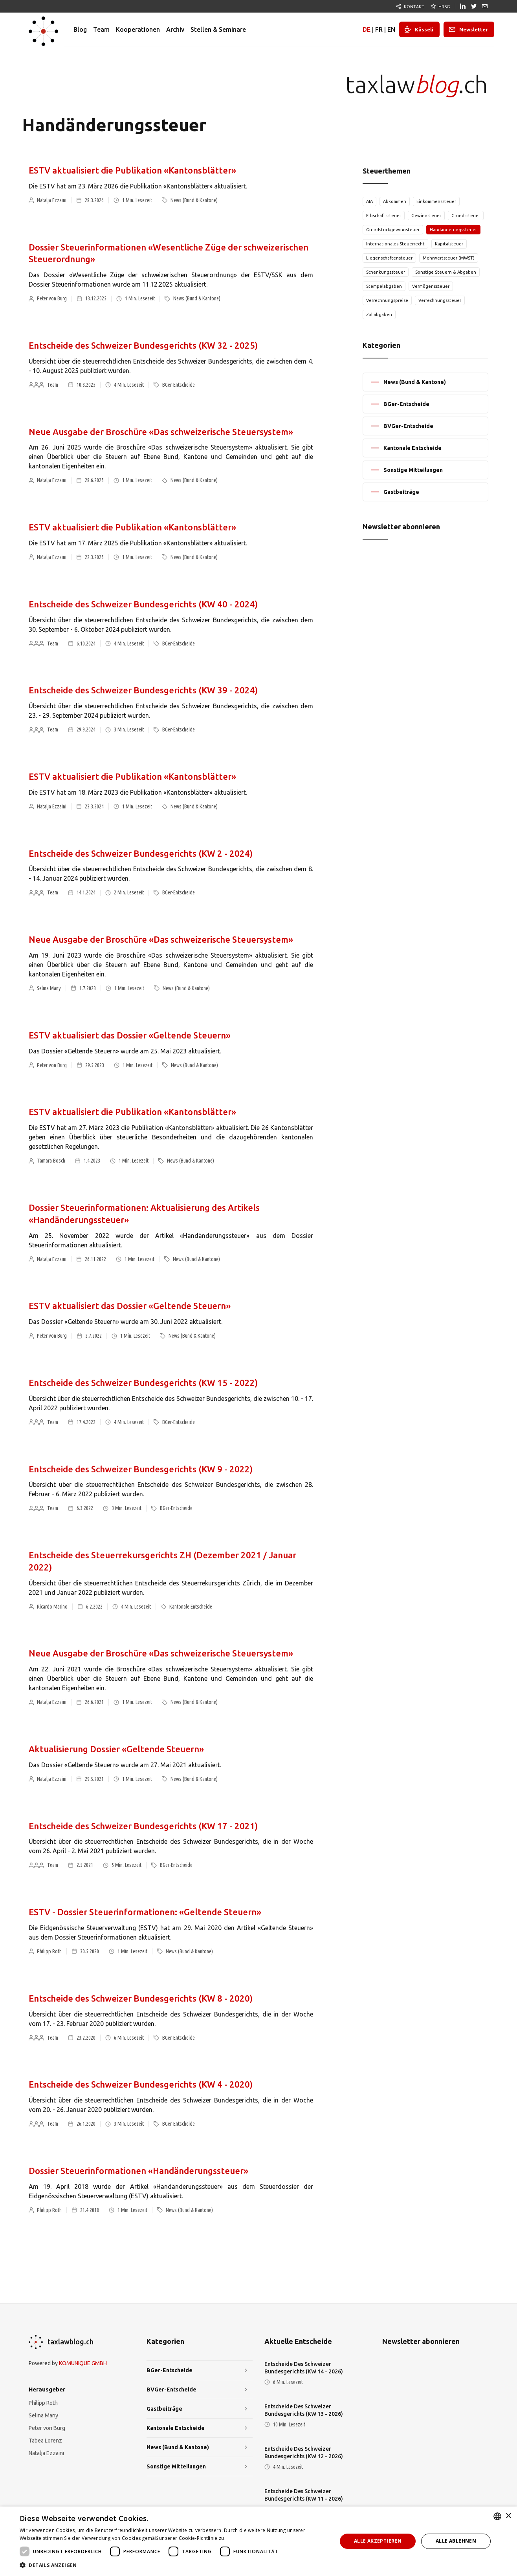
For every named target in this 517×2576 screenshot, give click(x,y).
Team (101, 29)
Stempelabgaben (384, 286)
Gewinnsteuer (426, 215)
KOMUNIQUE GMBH (83, 2363)
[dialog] (258, 2541)
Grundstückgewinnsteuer (393, 229)
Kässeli (424, 29)
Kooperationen (138, 29)
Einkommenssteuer (436, 201)
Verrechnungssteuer (439, 300)
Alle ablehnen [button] (456, 2541)
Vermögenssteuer (430, 286)
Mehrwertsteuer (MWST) (449, 258)
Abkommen (394, 201)
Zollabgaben (379, 314)
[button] (174, 2565)
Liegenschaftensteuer (389, 258)
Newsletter (473, 29)
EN (391, 29)
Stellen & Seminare (218, 29)
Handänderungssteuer (453, 229)
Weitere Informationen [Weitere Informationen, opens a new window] (253, 2538)
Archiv (175, 29)
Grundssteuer (465, 215)
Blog (80, 29)
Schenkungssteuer (385, 272)
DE (366, 29)
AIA (369, 201)
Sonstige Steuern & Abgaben (445, 272)
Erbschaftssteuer (383, 215)
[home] (43, 29)
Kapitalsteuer (449, 243)
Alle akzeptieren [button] (378, 2541)
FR (379, 29)
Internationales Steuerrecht (395, 243)
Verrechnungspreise (387, 300)
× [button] (508, 2516)
